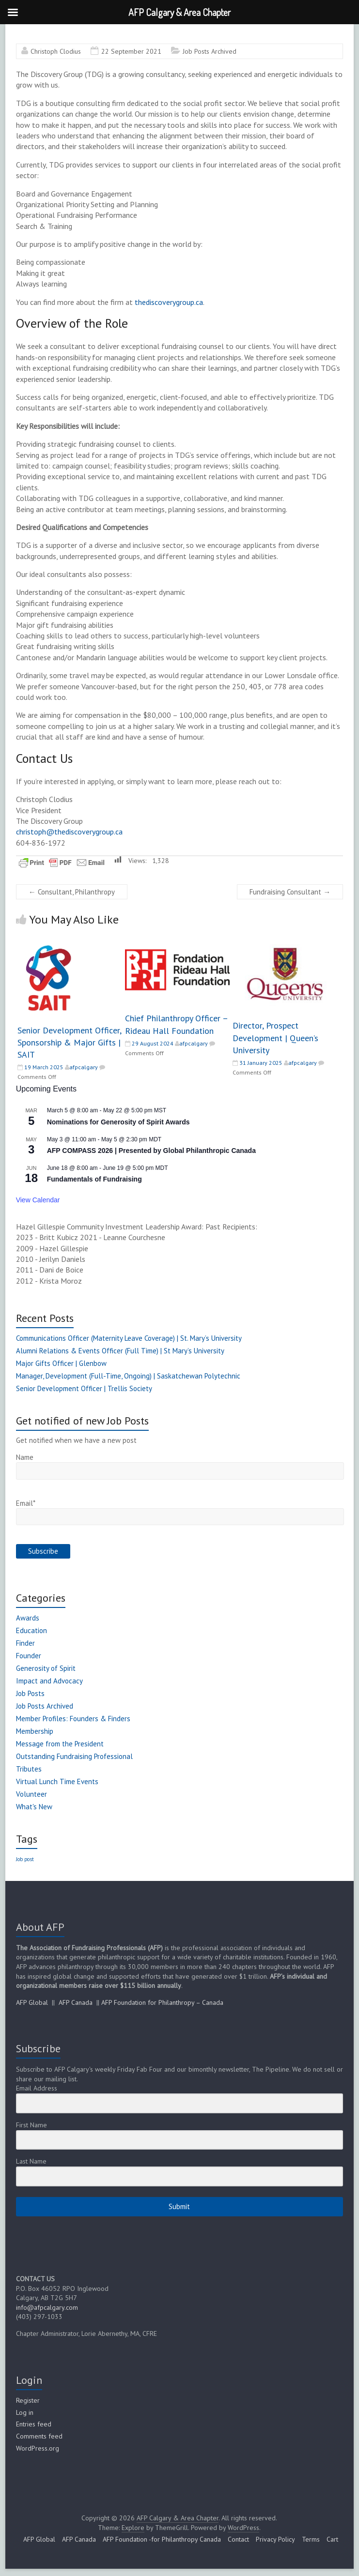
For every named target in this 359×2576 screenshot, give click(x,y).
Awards (27, 1617)
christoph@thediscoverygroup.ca (69, 831)
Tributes (29, 1768)
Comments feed (39, 2436)
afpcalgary (83, 1067)
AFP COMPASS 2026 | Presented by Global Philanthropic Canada (151, 1150)
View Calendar (38, 1200)
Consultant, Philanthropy (72, 891)
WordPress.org (37, 2448)
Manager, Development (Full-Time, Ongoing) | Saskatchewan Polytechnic (128, 1375)
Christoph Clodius (56, 51)
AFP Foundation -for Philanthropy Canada (162, 2539)
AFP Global (32, 2002)
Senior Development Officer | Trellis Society (84, 1388)
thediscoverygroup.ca (169, 302)
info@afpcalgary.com (47, 2307)
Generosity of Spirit (46, 1668)
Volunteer (31, 1794)
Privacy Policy (275, 2539)
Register (28, 2400)
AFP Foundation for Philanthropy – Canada (162, 2002)
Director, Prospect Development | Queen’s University (275, 1037)
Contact (238, 2539)
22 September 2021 (131, 51)
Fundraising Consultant (290, 891)
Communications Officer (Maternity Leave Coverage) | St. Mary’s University (129, 1338)
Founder (28, 1655)
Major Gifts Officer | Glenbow (61, 1363)
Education (31, 1630)
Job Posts (30, 1693)
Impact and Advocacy (49, 1680)
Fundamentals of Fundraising (94, 1179)
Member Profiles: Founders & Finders (73, 1718)
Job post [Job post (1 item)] (25, 1859)
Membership (34, 1731)
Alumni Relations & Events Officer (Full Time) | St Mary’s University (120, 1350)
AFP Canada (76, 2002)
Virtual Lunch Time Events (57, 1781)
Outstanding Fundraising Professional (74, 1756)
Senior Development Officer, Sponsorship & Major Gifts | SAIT (69, 1042)
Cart (332, 2539)
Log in (24, 2412)
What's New (34, 1806)
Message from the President (60, 1743)
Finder (25, 1643)
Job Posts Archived (209, 51)
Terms (311, 2539)
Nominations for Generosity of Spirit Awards (118, 1122)
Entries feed (33, 2424)
